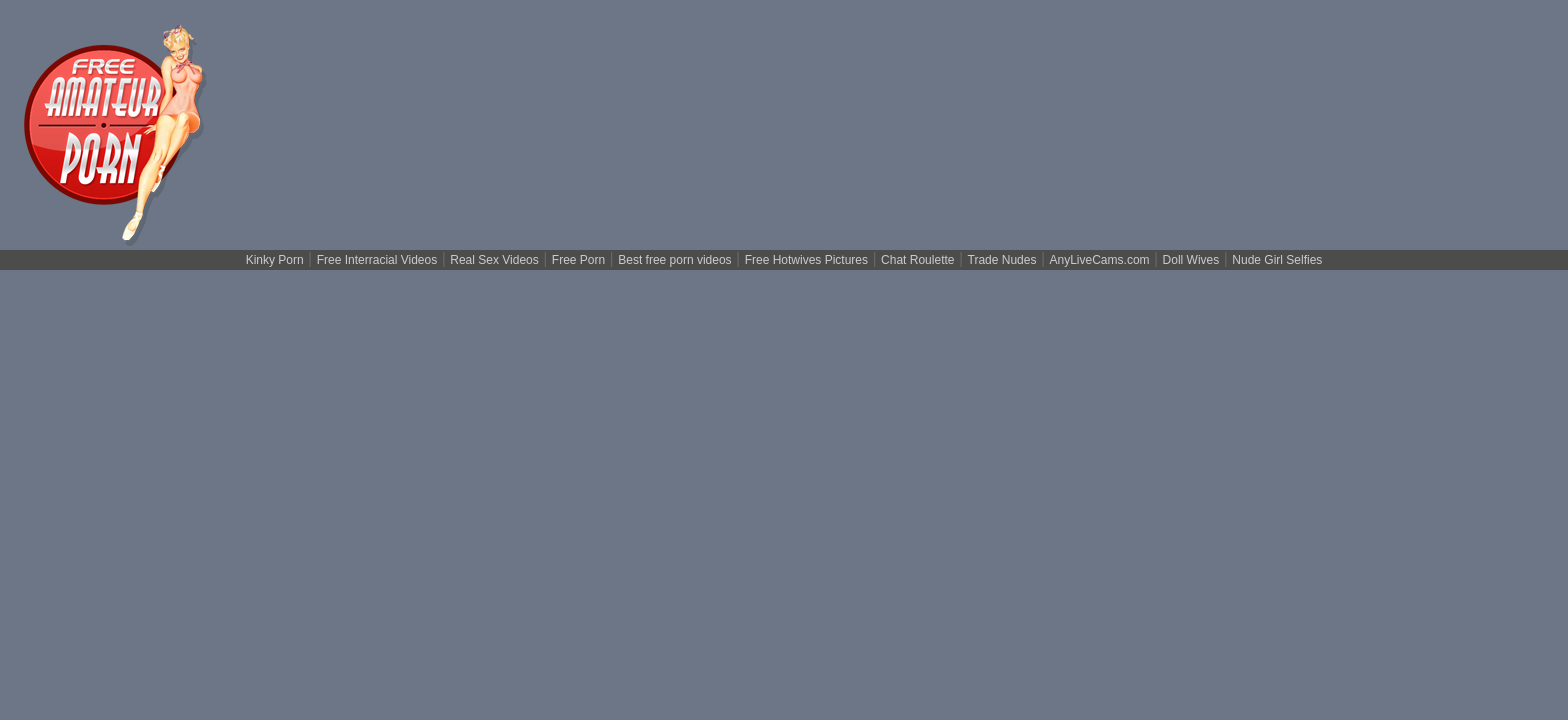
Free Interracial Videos (377, 260)
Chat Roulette (917, 260)
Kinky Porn (275, 260)
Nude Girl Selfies (1277, 260)
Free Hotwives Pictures (806, 260)
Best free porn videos (674, 260)
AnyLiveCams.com (1100, 260)
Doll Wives (1191, 260)
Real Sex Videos (494, 260)
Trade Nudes (1002, 260)
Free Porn (578, 260)
